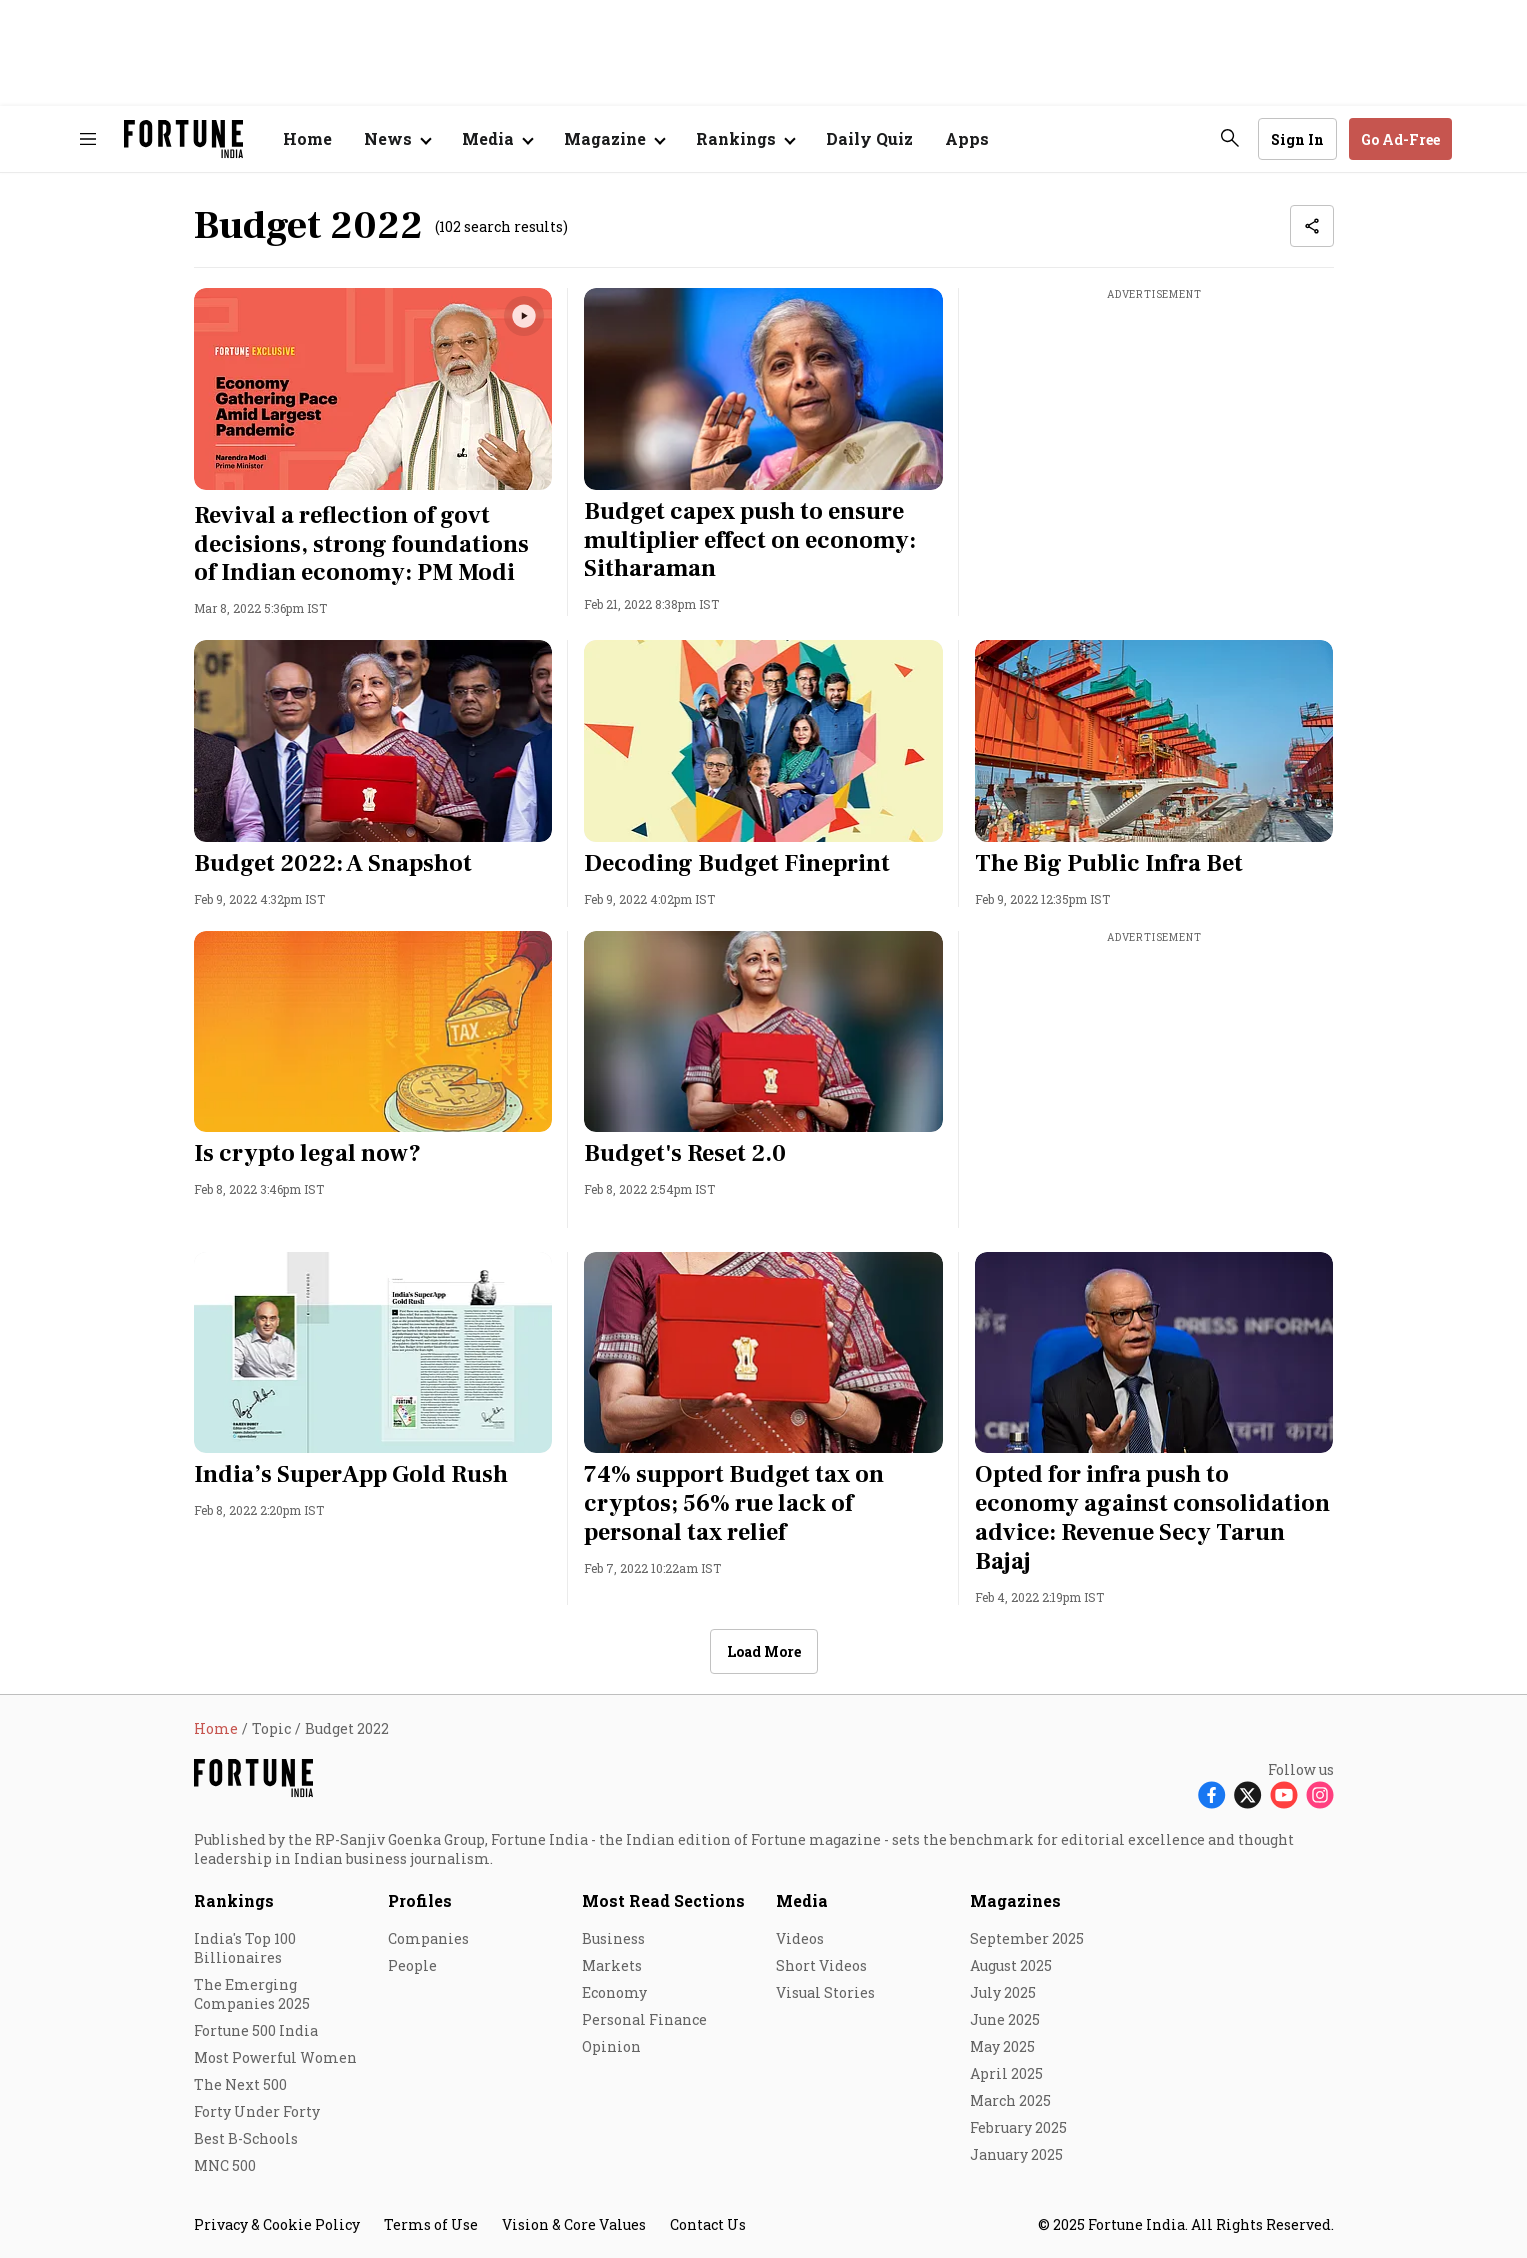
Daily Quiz (869, 138)
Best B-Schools (246, 2138)
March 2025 (1010, 2100)
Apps (967, 138)
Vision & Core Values (574, 2224)
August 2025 (1011, 1965)
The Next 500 (240, 2084)
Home (307, 138)
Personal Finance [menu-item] (644, 2019)
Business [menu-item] (613, 1938)
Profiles (420, 1900)
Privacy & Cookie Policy (277, 2224)
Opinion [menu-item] (611, 2046)
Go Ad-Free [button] (1400, 139)
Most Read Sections (663, 1900)
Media (802, 1900)
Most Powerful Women (275, 2057)
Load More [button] (764, 1651)
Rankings (736, 138)
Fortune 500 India (256, 2030)
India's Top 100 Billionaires (245, 1948)
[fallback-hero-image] (373, 389)
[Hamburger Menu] (88, 139)
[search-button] (1230, 138)
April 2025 (1006, 2073)
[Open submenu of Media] (497, 139)
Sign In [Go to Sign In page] (1297, 139)
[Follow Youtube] (1284, 1793)
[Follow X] (1248, 1793)
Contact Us (708, 2224)
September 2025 (1027, 1938)
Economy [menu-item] (614, 1992)
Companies (428, 1938)
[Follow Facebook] (1212, 1793)
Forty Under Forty (257, 2111)
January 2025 (1016, 2154)
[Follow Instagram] (1320, 1793)
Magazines (1015, 1900)
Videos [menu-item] (800, 1938)
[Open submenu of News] (397, 139)
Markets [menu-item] (612, 1965)
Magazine (605, 138)
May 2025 (1002, 2046)
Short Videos (821, 1965)
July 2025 (1003, 1992)
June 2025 (1005, 2019)
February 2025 (1018, 2127)
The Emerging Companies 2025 (252, 1994)
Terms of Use (431, 2224)
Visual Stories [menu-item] (825, 1992)
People (412, 1965)
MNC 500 (225, 2165)
